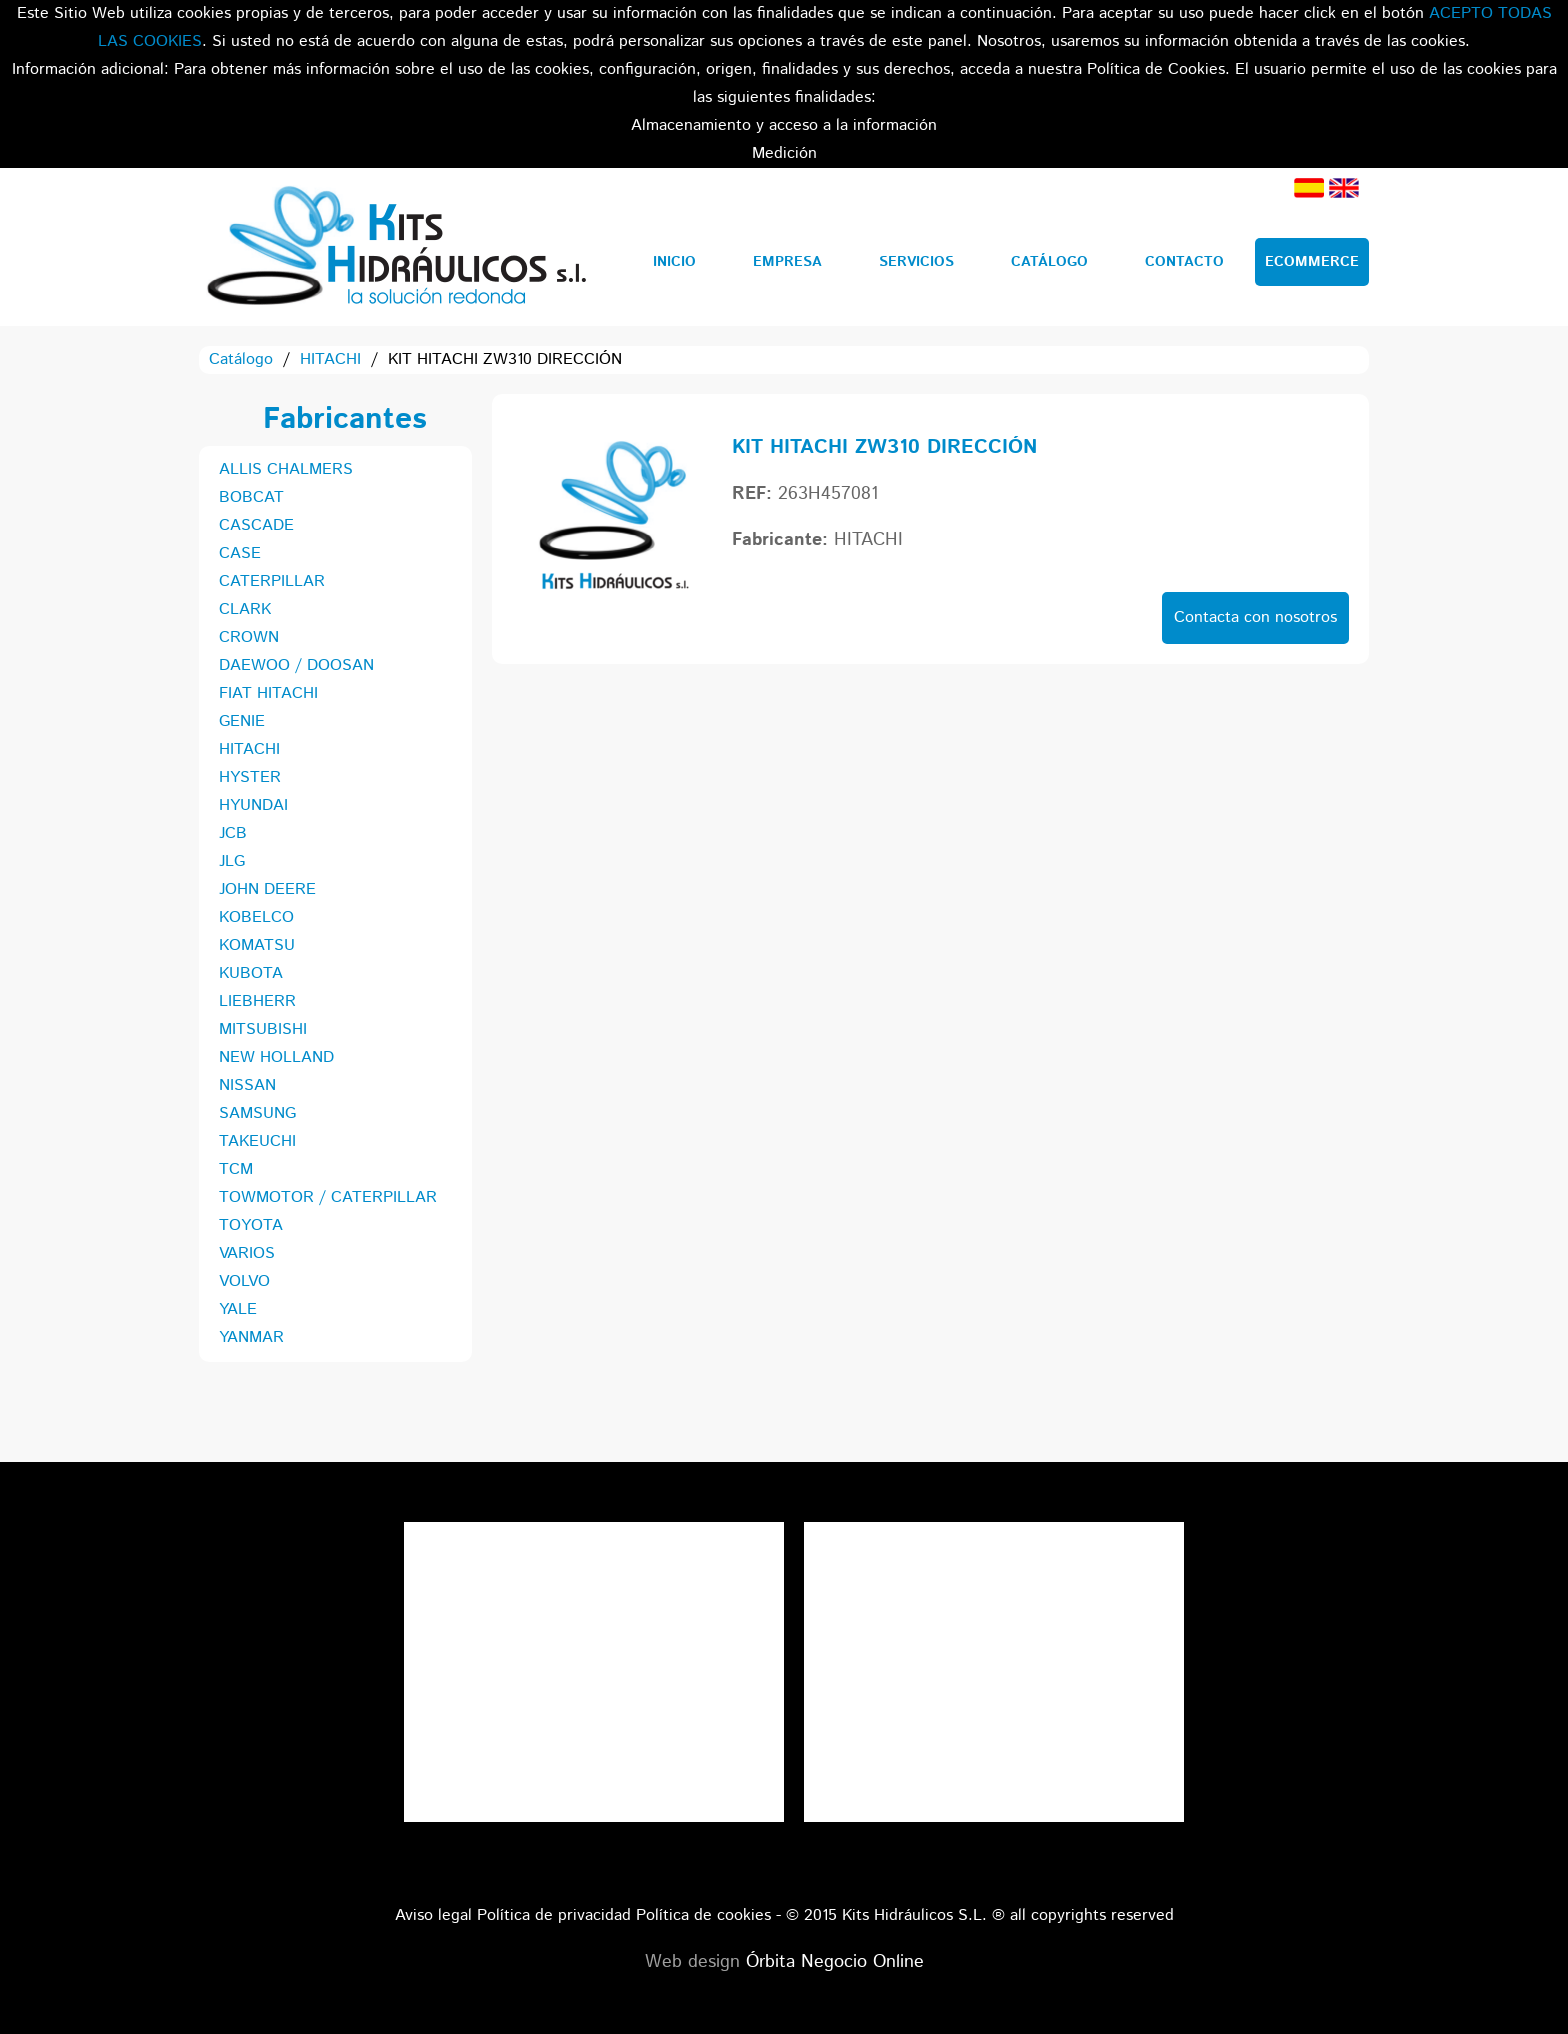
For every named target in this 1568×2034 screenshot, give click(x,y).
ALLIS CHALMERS (286, 469)
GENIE (242, 721)
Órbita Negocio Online (835, 1962)
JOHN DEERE (267, 889)
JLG (232, 861)
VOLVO (244, 1281)
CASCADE (256, 525)
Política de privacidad (554, 1915)
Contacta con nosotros (1255, 617)
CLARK (245, 609)
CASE (240, 553)
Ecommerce (1312, 262)
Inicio (674, 262)
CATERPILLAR (272, 581)
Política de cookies (703, 1915)
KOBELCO (256, 917)
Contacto (1184, 262)
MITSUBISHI (263, 1029)
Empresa (787, 262)
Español (1309, 188)
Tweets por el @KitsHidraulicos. (994, 1535)
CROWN (249, 637)
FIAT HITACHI (268, 693)
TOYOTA (251, 1225)
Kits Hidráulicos (395, 247)
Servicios (916, 262)
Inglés (1344, 188)
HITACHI (330, 359)
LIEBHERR (257, 1001)
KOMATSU (257, 945)
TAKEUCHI (257, 1141)
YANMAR (251, 1337)
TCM (236, 1169)
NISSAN (247, 1085)
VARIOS (247, 1253)
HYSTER (250, 777)
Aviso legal (433, 1915)
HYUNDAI (253, 805)
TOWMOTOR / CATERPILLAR (328, 1197)
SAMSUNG (257, 1113)
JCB (233, 833)
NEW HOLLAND (276, 1057)
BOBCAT (251, 497)
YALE (238, 1309)
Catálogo (1049, 262)
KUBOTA (251, 973)
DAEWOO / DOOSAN (296, 665)
